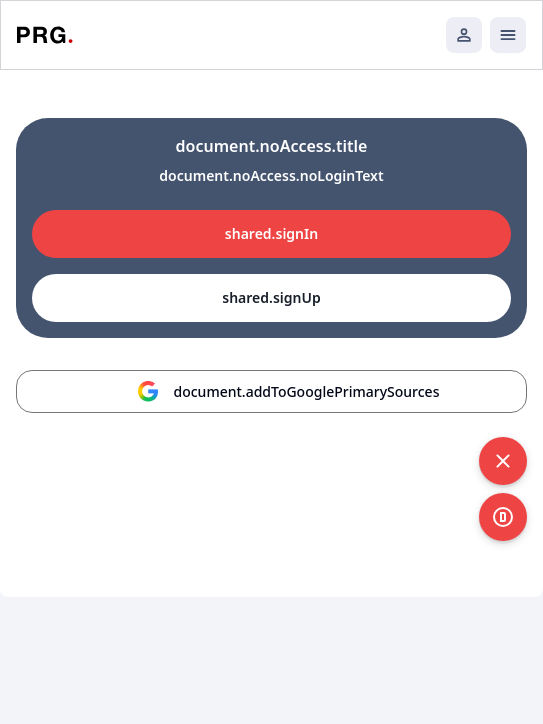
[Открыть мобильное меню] (508, 35)
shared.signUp (271, 297)
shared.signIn (271, 233)
